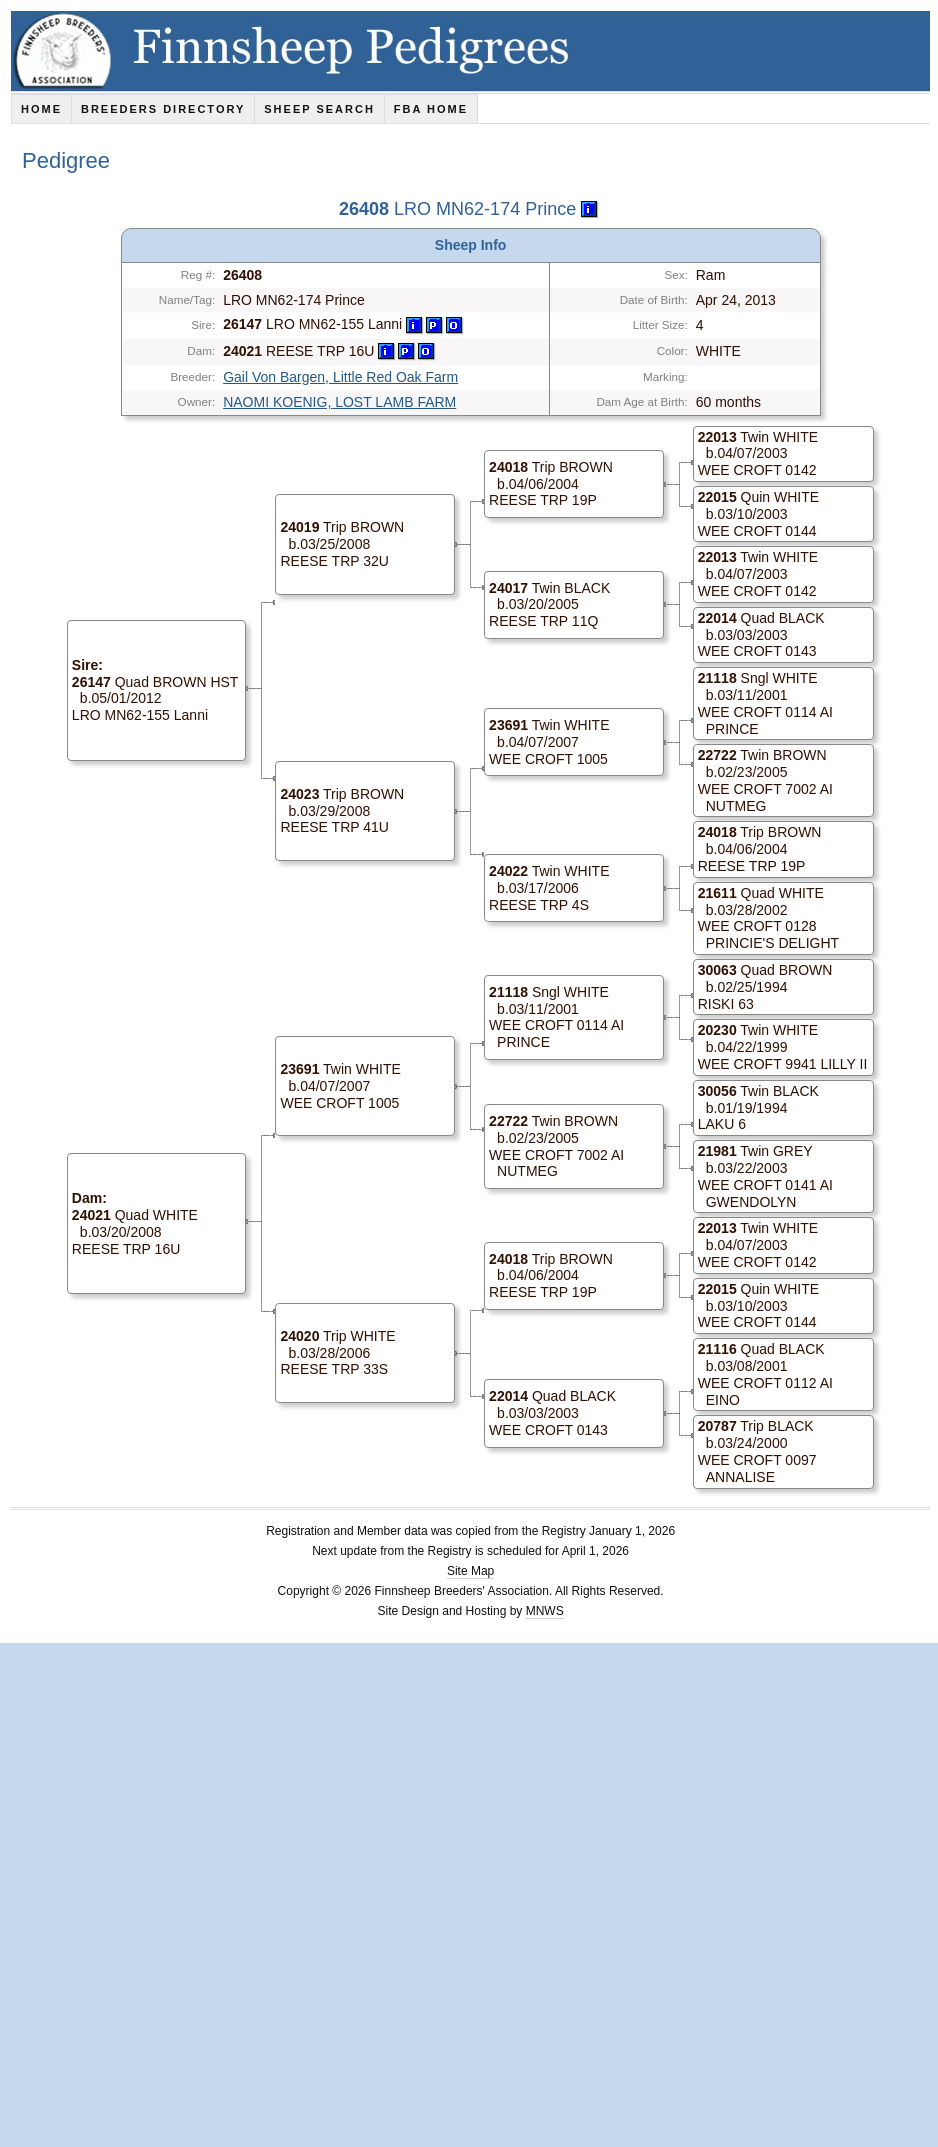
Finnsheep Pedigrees (474, 51)
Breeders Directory (163, 109)
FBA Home (431, 109)
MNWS (545, 1611)
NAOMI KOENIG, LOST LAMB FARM (339, 402)
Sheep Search (319, 109)
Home (41, 109)
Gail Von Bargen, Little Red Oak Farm (340, 377)
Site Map (470, 1571)
